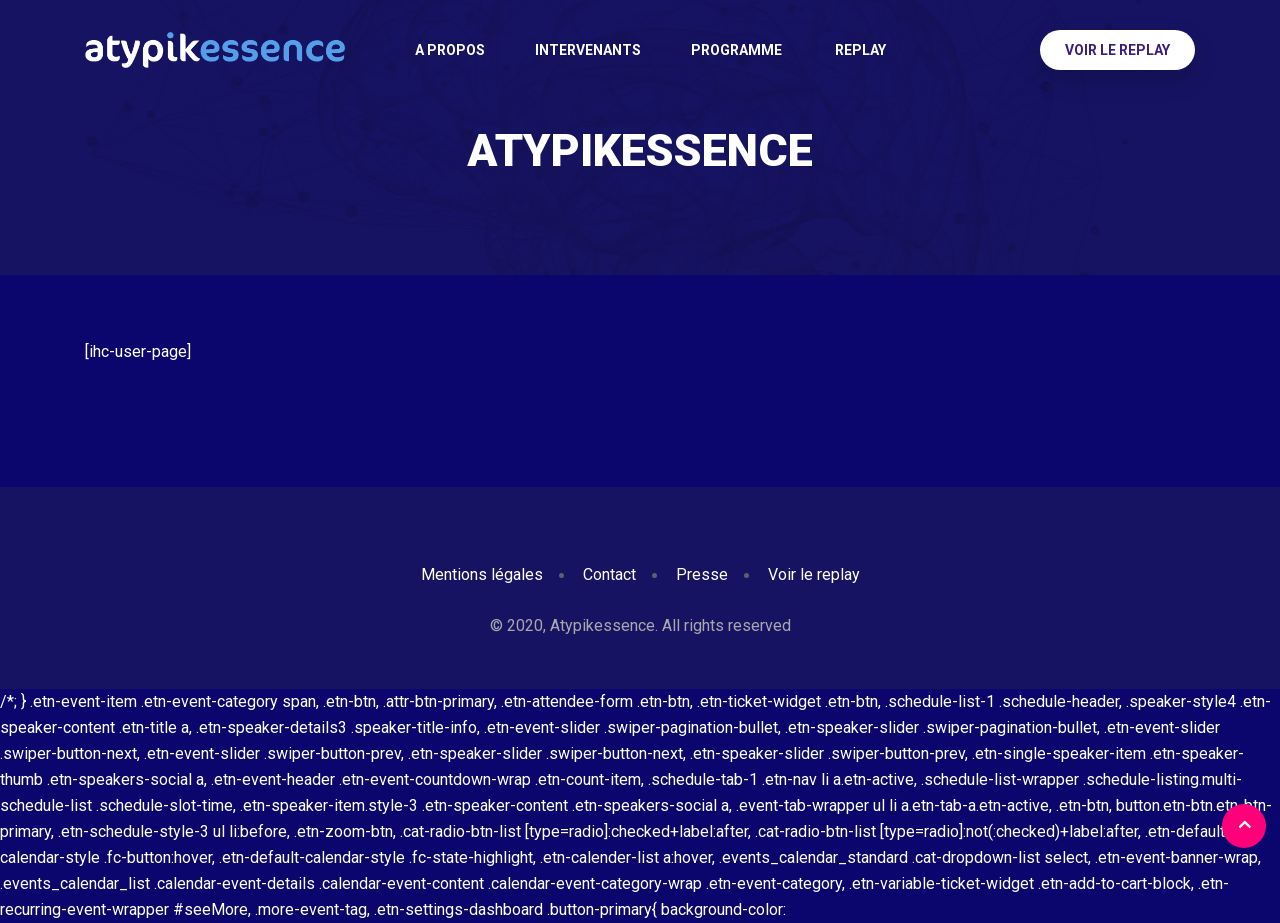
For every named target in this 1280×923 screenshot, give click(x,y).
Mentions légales (482, 574)
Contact (609, 574)
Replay (859, 50)
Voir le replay (1117, 50)
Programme (736, 50)
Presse (702, 574)
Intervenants (588, 50)
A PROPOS (450, 50)
